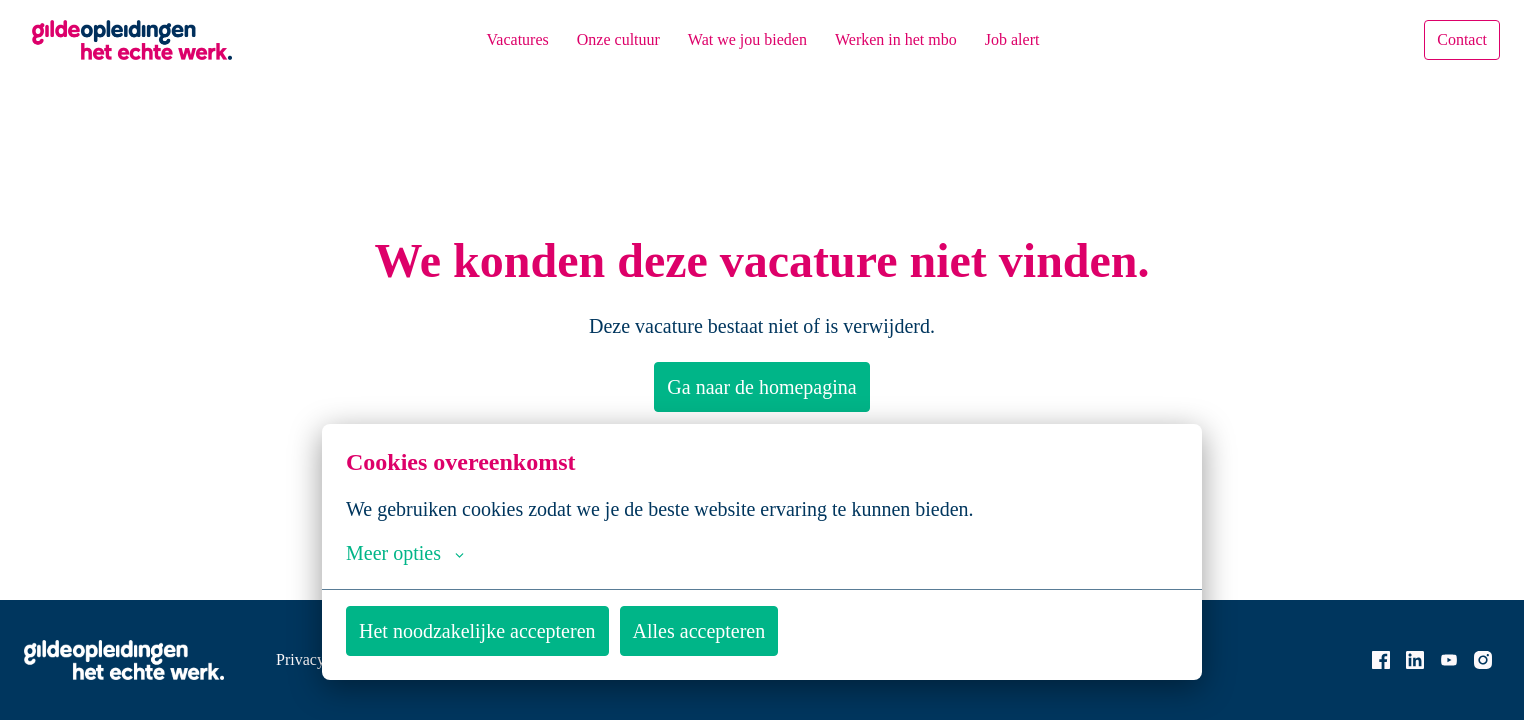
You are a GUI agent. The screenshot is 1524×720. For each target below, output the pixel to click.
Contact (1457, 40)
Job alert (1039, 39)
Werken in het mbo (909, 39)
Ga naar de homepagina (762, 387)
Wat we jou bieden (744, 39)
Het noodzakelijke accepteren (498, 631)
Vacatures (489, 39)
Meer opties (413, 553)
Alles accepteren (752, 631)
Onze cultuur (600, 39)
